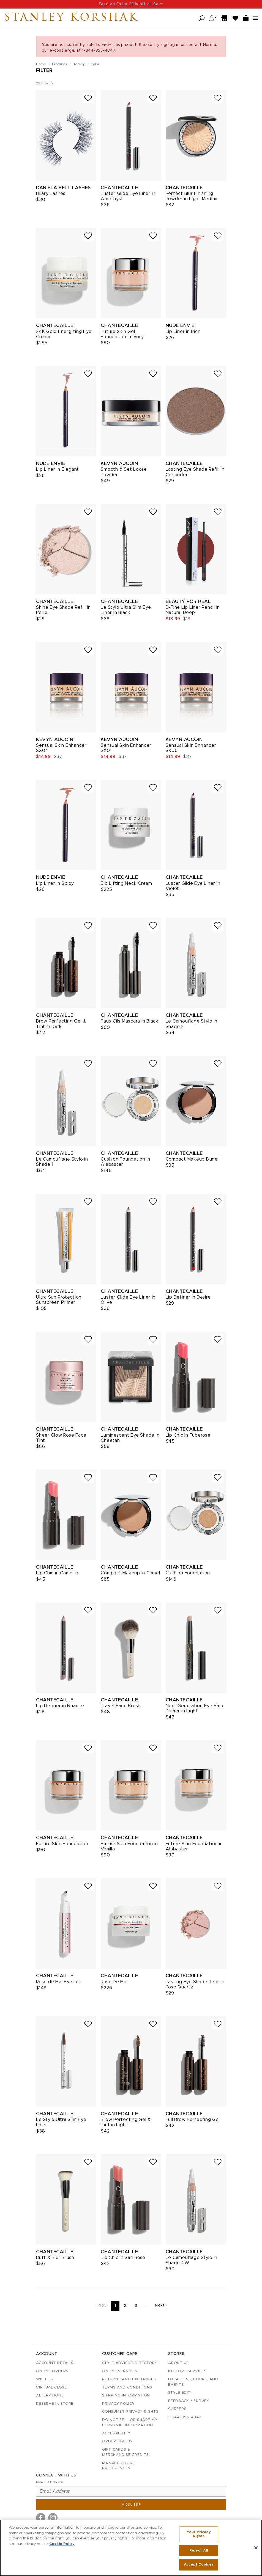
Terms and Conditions (127, 2387)
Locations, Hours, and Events (193, 2382)
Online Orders (52, 2371)
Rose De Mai (114, 1982)
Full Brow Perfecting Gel (193, 2119)
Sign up (131, 2505)
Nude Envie (180, 325)
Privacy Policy (118, 2404)
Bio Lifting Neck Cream (126, 883)
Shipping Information (126, 2395)
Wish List (46, 2379)
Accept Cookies (199, 2564)
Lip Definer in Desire (188, 1297)
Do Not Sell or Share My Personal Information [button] (129, 2422)
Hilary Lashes (51, 193)
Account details (54, 2363)
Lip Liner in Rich (183, 331)
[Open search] (202, 18)
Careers (177, 2409)
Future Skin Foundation (62, 1844)
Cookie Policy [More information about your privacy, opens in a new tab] (62, 2543)
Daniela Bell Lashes (63, 187)
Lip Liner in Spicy (55, 883)
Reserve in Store (54, 2404)
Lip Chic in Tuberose (188, 1435)
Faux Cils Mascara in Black (130, 1021)
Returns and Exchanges (129, 2379)
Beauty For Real (188, 601)
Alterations (50, 2395)
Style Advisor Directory (129, 2363)
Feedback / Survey (188, 2401)
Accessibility (116, 2433)
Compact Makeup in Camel (130, 1573)
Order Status (117, 2441)
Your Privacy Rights (199, 2534)
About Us (178, 2363)
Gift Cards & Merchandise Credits (125, 2452)
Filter (44, 70)
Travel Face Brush (121, 1706)
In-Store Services (187, 2371)
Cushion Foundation (188, 1573)
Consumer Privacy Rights (130, 2412)
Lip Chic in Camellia (57, 1573)
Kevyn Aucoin (119, 463)
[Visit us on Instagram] (53, 2517)
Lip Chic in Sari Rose (123, 2257)
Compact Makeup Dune (192, 1159)
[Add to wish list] (88, 98)
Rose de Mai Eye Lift (58, 1982)
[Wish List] (235, 18)
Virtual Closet (53, 2387)
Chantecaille (119, 187)
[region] (131, 2548)
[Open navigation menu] (255, 18)
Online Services (119, 2371)
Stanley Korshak (71, 18)
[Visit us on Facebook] (40, 2517)
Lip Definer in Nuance (60, 1706)
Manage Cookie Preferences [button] (119, 2465)
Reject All (198, 2550)
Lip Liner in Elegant (57, 469)
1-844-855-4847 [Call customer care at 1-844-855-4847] (185, 2417)
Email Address (50, 2482)
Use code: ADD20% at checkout (131, 4)
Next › (161, 2305)
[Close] (256, 2548)
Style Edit (179, 2393)
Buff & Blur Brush (55, 2257)
